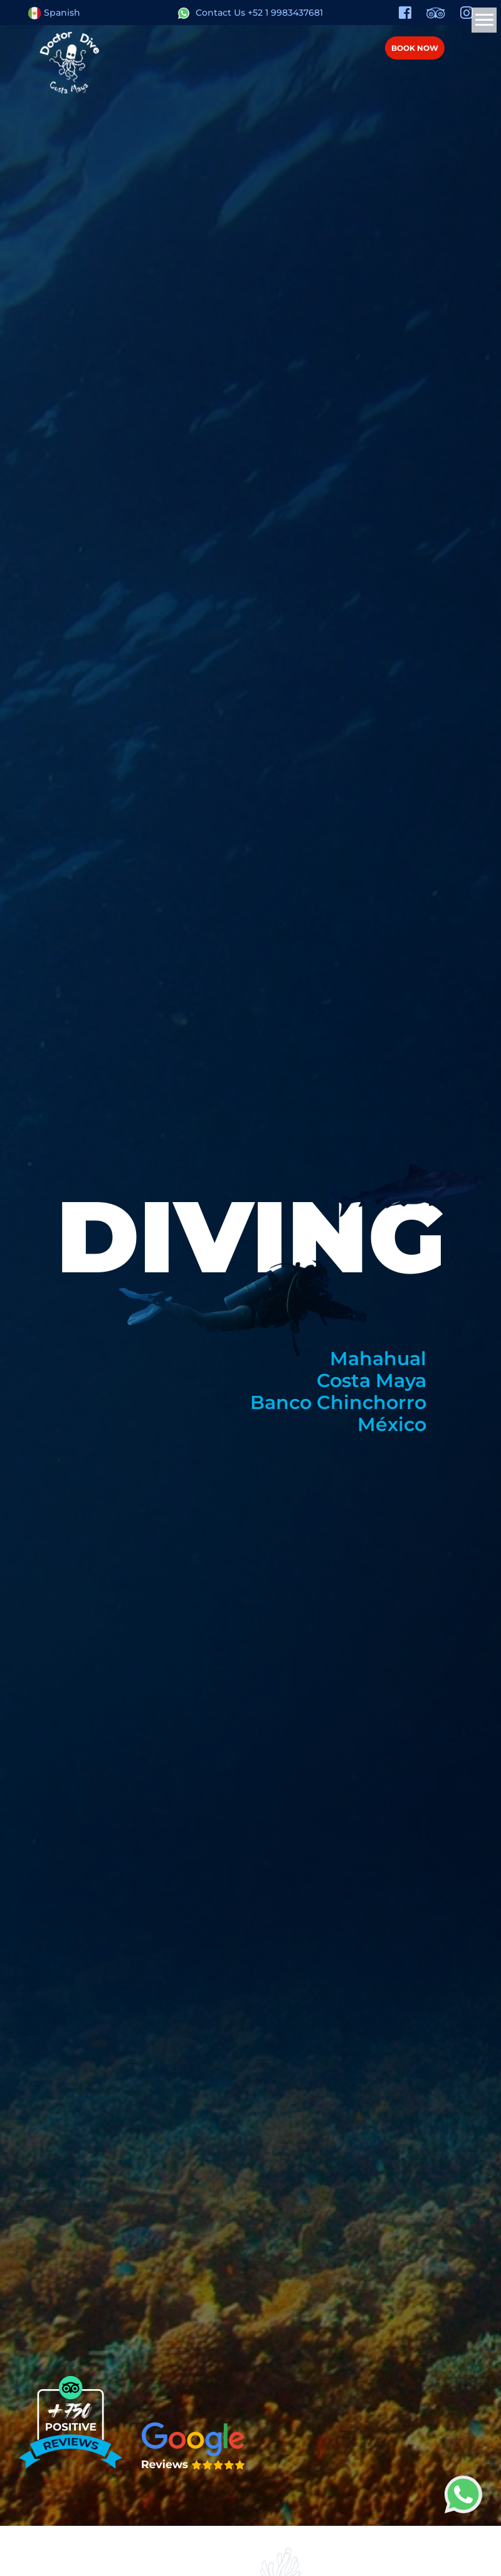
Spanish (54, 13)
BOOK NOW (414, 48)
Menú (468, 47)
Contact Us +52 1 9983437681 (250, 12)
